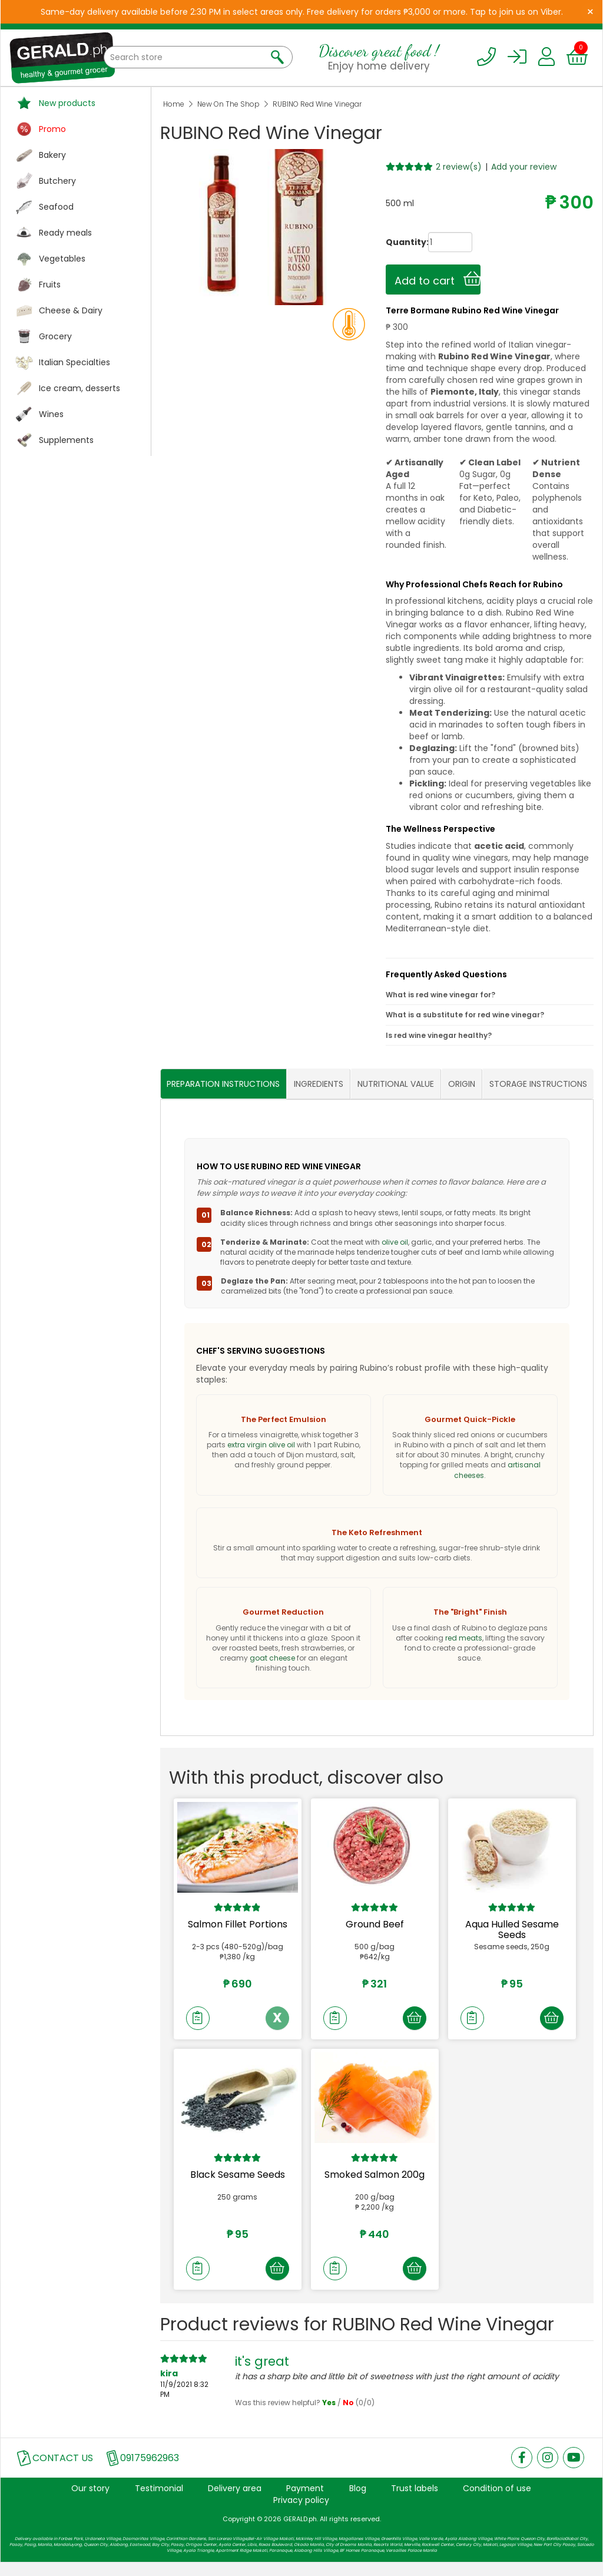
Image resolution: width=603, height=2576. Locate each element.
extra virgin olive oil (261, 1445)
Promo (52, 129)
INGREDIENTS (318, 1084)
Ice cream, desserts (79, 388)
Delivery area (234, 2502)
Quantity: (396, 242)
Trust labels (414, 2502)
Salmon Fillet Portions (237, 1925)
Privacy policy (301, 2513)
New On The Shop (228, 104)
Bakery (52, 155)
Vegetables (62, 258)
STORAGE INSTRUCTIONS (538, 1084)
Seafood (56, 207)
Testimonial (159, 2502)
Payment (305, 2502)
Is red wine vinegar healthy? (439, 1035)
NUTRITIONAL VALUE (395, 1084)
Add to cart (438, 279)
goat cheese (272, 1659)
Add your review (523, 167)
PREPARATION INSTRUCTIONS (223, 1084)
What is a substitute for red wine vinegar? (465, 1015)
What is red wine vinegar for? (440, 995)
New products (67, 103)
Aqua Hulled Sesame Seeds (512, 1930)
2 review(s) (459, 167)
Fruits (50, 284)
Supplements (66, 440)
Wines (51, 414)
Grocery (55, 336)
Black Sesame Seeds (237, 2181)
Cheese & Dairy (70, 310)
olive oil (395, 1242)
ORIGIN (461, 1084)
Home (173, 104)
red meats (463, 1638)
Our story (90, 2502)
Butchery (57, 181)
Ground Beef (375, 1925)
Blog (357, 2502)
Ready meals (65, 233)
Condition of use (497, 2502)
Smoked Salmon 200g (374, 2181)
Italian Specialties (74, 362)
